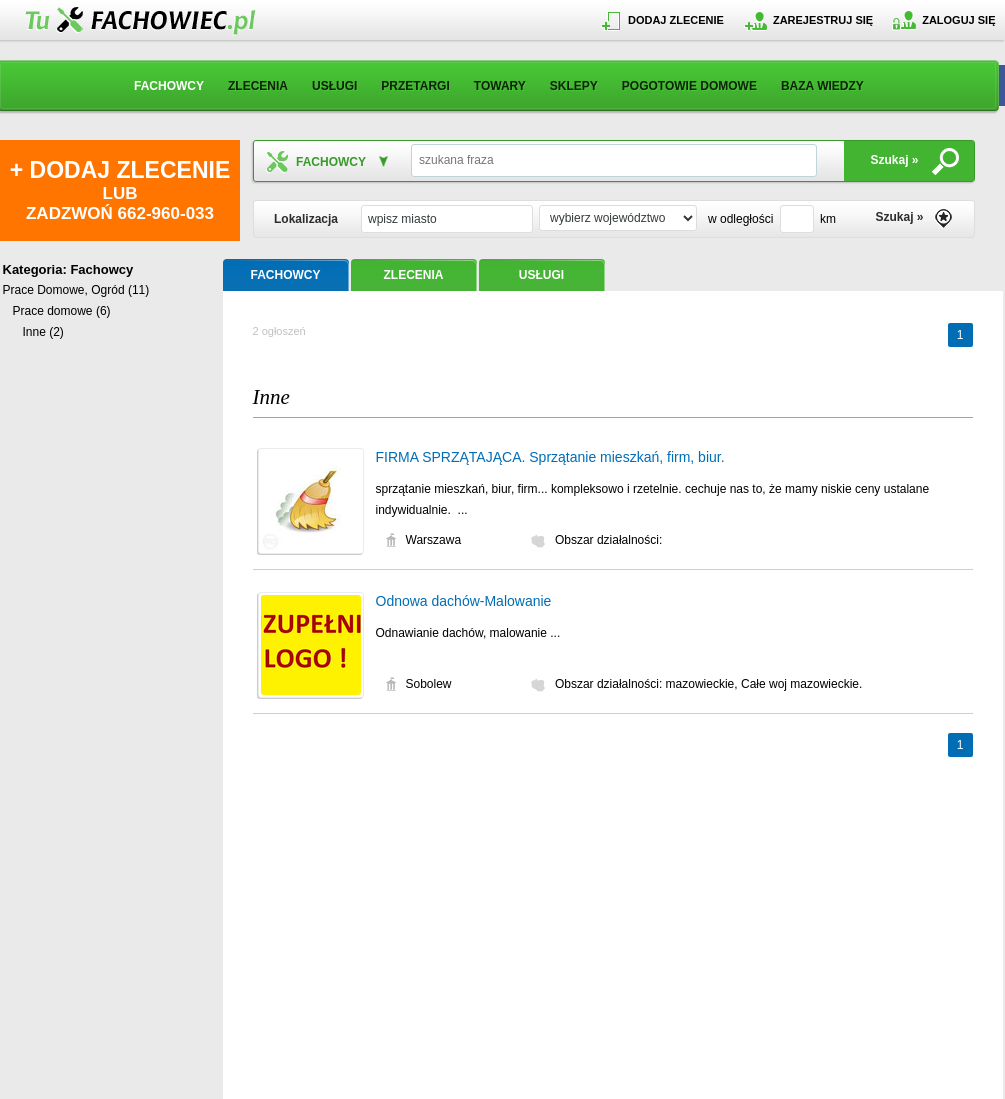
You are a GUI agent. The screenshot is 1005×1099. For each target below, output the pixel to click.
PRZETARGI (415, 86)
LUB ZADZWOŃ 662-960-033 (120, 190)
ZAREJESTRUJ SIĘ (823, 20)
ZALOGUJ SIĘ (958, 20)
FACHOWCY (169, 86)
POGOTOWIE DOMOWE (689, 86)
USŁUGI (334, 86)
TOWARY (500, 86)
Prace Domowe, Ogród (64, 290)
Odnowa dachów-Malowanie (464, 601)
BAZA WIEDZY (822, 86)
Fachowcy (101, 269)
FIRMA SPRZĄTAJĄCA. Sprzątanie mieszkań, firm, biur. (550, 457)
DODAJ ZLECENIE (676, 20)
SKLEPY (574, 86)
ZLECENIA (258, 86)
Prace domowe (53, 311)
